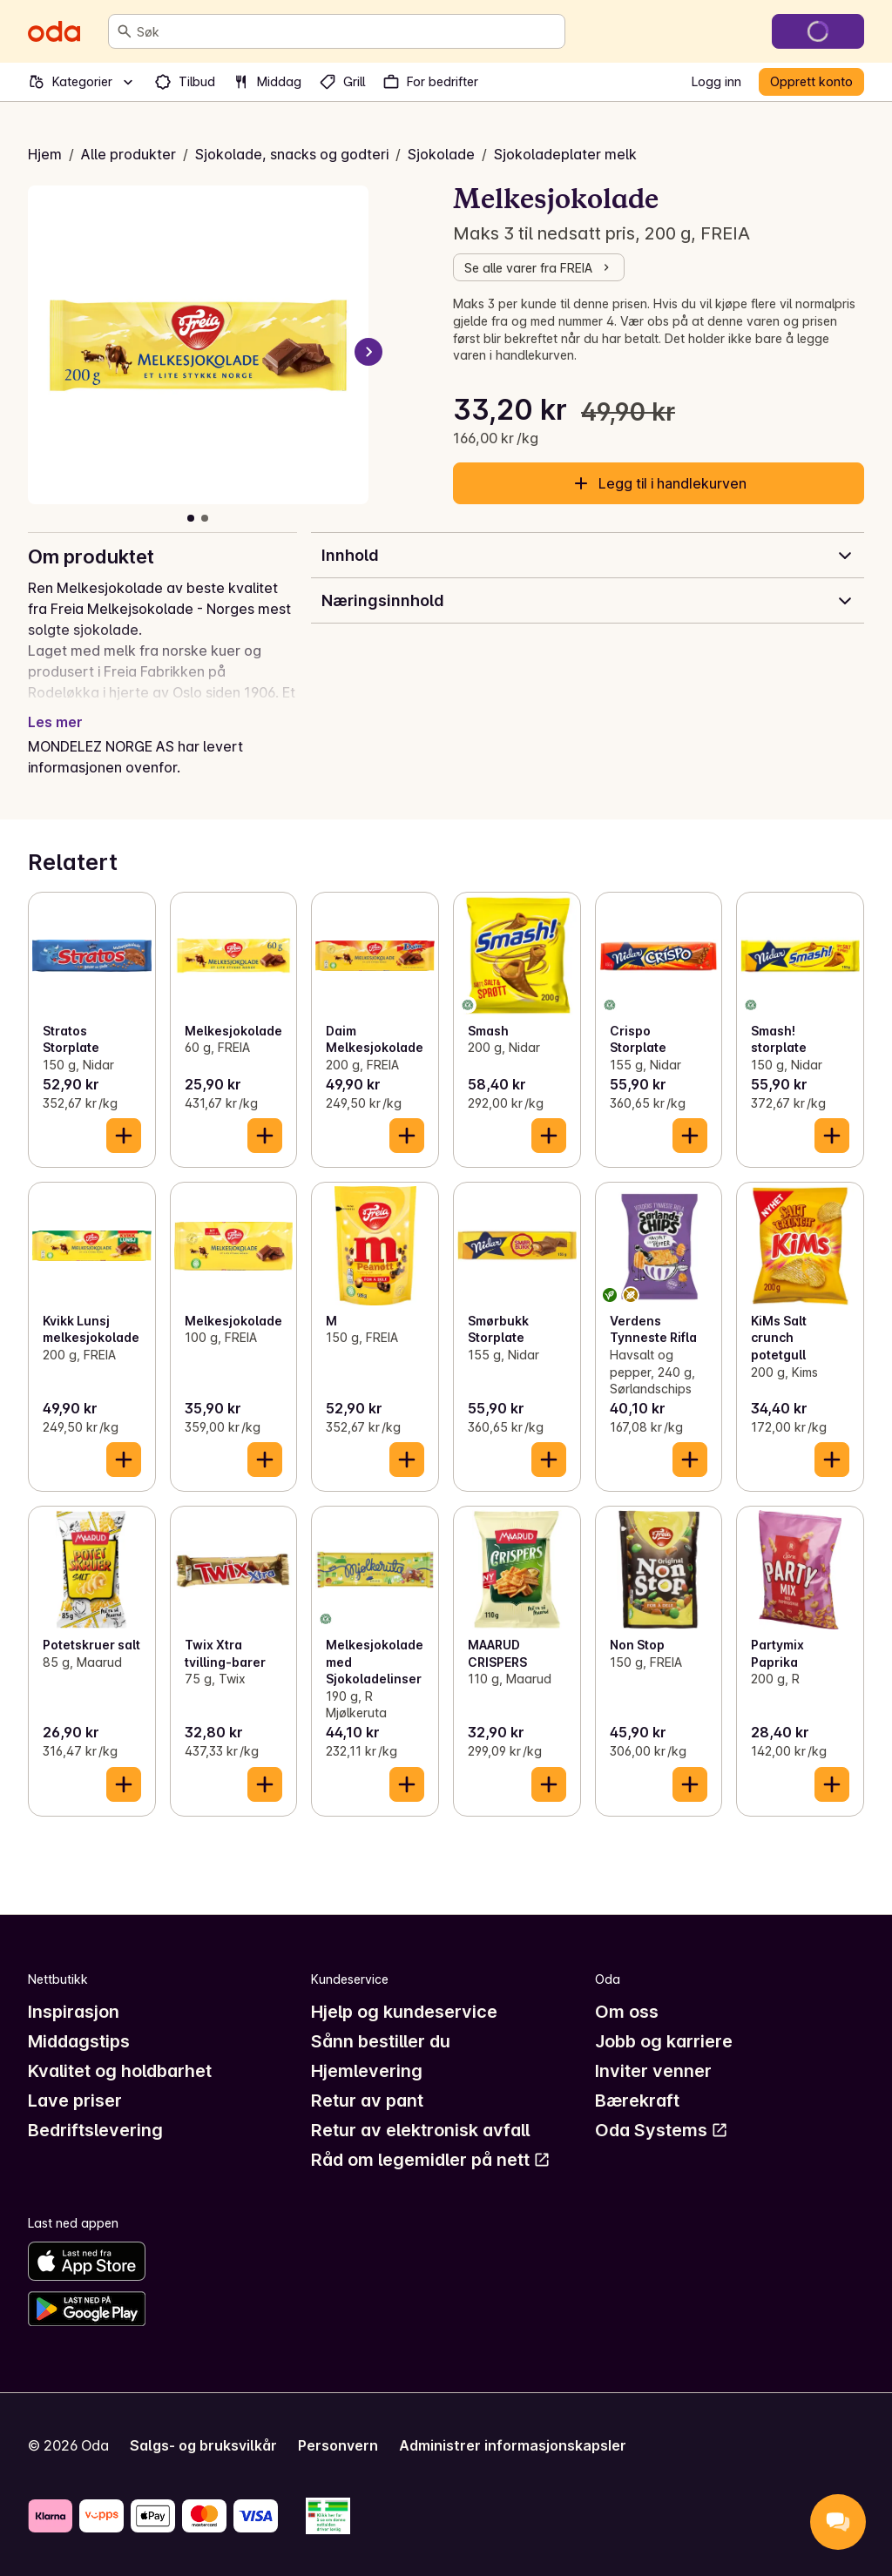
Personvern (338, 2445)
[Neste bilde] (368, 352)
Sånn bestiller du (380, 2041)
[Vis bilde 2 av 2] (204, 518)
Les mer (55, 722)
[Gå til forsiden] (54, 31)
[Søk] (124, 31)
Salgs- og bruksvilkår (203, 2445)
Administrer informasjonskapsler (512, 2445)
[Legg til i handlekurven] (123, 1135)
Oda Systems (661, 2130)
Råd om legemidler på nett (431, 2159)
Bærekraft (637, 2100)
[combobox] (347, 31)
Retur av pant (367, 2100)
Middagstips (79, 2041)
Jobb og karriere (664, 2041)
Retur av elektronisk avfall (420, 2130)
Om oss (627, 2011)
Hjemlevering (366, 2070)
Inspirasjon (73, 2011)
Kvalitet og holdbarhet (120, 2070)
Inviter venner (653, 2070)
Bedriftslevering (95, 2130)
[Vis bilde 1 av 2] (190, 518)
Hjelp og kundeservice (404, 2011)
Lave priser (75, 2100)
